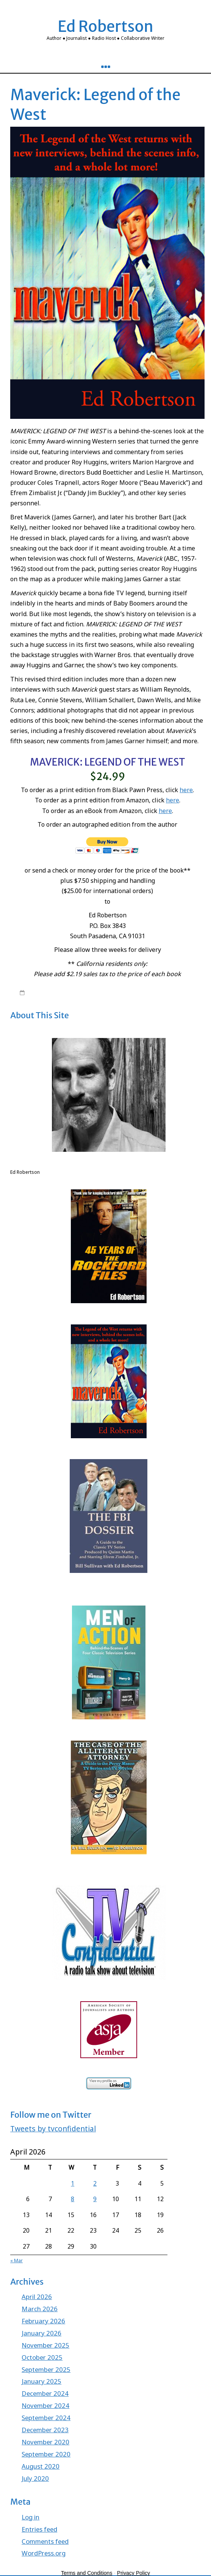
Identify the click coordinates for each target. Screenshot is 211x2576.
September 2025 (46, 2369)
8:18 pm (37, 992)
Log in (30, 2517)
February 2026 (43, 2321)
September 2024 (46, 2417)
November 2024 (45, 2405)
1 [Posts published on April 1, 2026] (72, 2183)
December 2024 (45, 2393)
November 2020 (45, 2442)
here (186, 790)
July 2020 (35, 2478)
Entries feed (39, 2529)
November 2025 (45, 2345)
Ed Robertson (105, 26)
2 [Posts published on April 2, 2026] (95, 2183)
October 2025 (42, 2357)
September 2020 (46, 2454)
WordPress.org (44, 2553)
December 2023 (45, 2429)
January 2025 (41, 2381)
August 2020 (40, 2466)
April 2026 (37, 2296)
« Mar (16, 2260)
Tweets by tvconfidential (53, 2128)
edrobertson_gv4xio (81, 992)
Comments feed (45, 2541)
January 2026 (41, 2333)
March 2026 (40, 2308)
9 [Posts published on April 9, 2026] (95, 2199)
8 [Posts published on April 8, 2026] (72, 2199)
